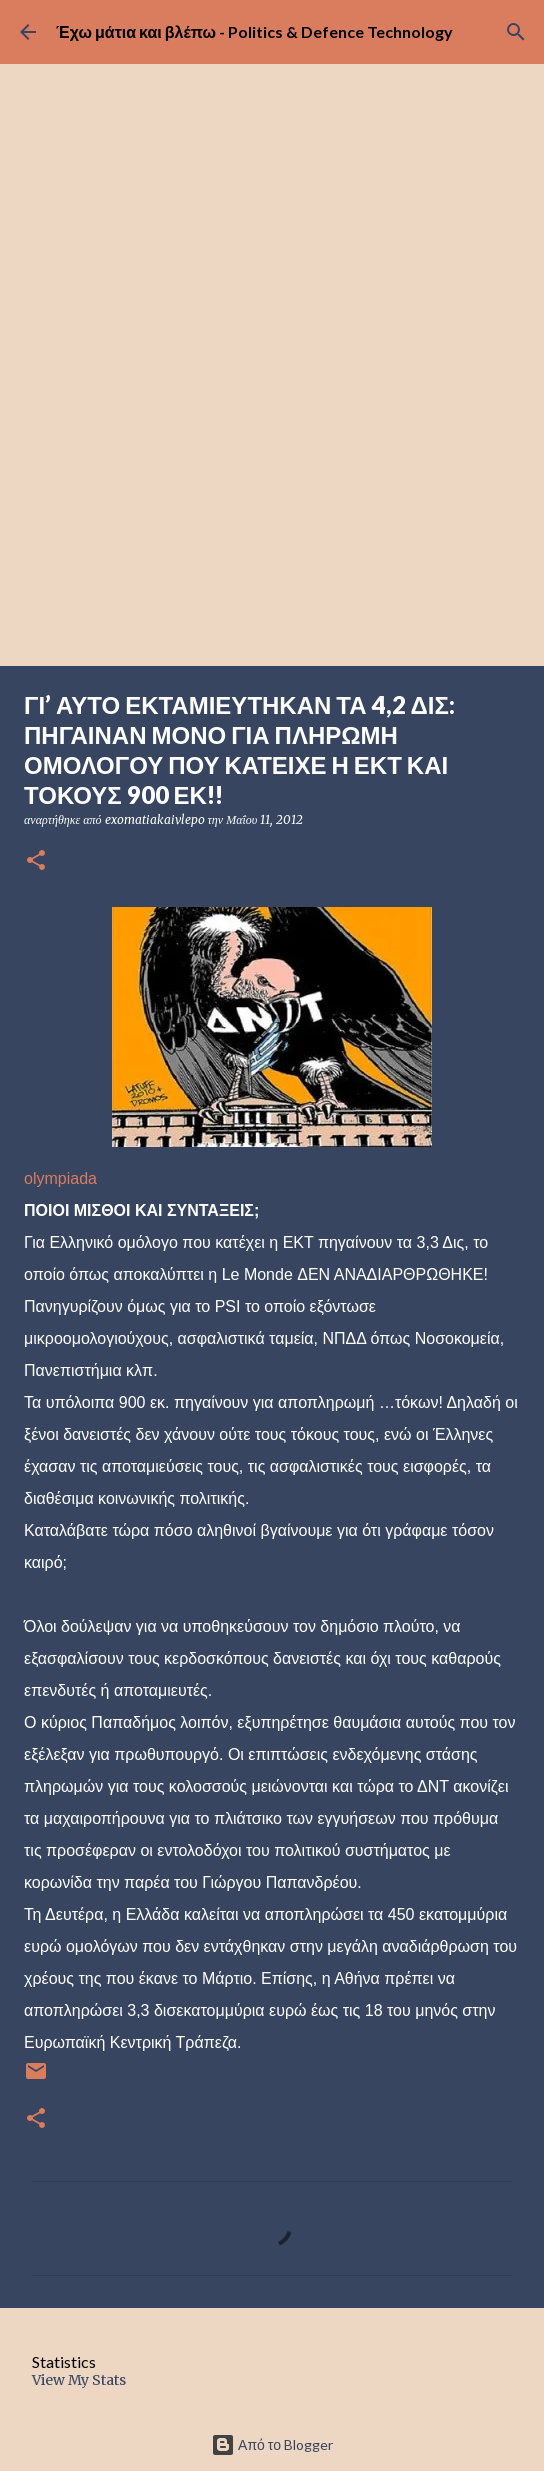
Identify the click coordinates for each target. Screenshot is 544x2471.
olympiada (60, 1178)
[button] (36, 861)
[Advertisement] (272, 516)
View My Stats (79, 2380)
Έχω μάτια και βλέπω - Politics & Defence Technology (254, 31)
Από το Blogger (272, 2444)
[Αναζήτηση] (516, 32)
